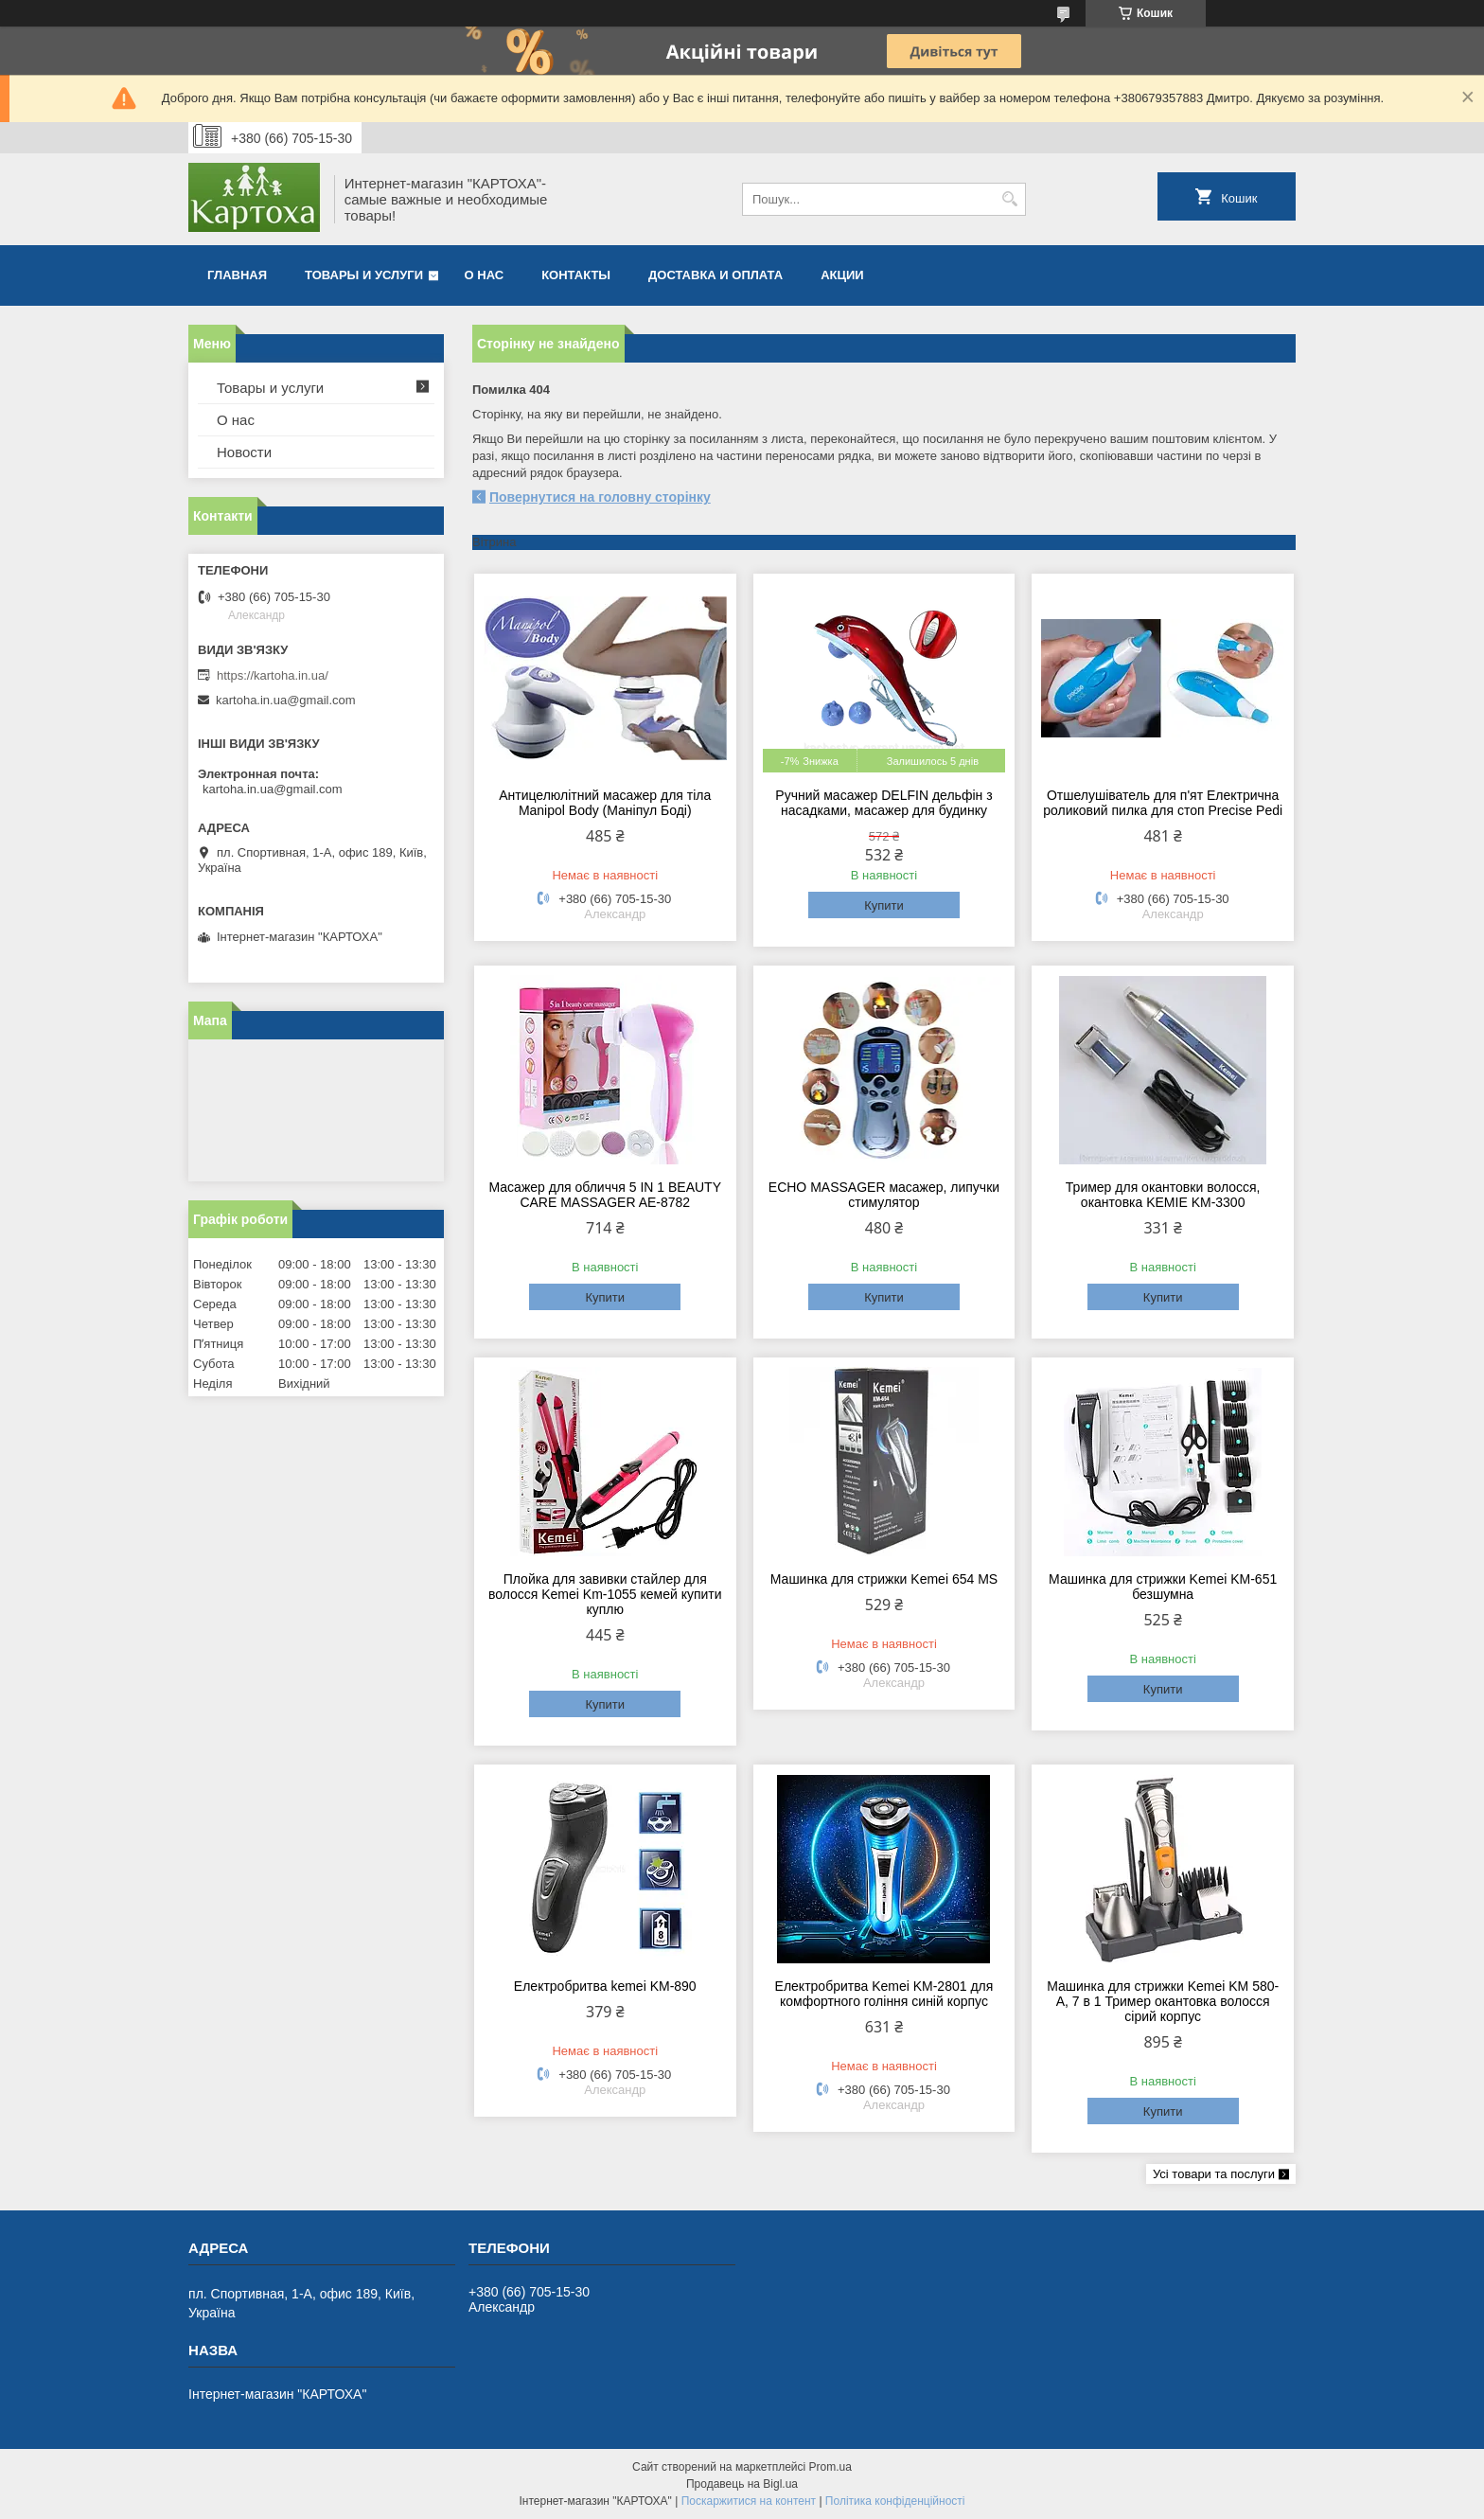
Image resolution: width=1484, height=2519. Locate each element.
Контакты (575, 275)
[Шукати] (1009, 199)
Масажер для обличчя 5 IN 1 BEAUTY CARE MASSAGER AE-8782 (605, 1195)
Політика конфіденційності (895, 2501)
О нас (484, 275)
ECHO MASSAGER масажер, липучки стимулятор (883, 1195)
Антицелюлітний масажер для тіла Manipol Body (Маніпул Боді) (605, 803)
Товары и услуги (364, 275)
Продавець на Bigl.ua (742, 2484)
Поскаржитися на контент (748, 2501)
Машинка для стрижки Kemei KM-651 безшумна (1163, 1586)
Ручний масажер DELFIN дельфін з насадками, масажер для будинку (883, 803)
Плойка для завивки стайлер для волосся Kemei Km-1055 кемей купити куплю (605, 1594)
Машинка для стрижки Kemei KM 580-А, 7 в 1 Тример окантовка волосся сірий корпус (1163, 2001)
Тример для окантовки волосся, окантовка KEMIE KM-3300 (1163, 1195)
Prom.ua (830, 2467)
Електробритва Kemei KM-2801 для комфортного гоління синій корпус (884, 1993)
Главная (237, 275)
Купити (884, 905)
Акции (842, 275)
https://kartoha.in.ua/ (272, 675)
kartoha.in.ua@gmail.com (286, 700)
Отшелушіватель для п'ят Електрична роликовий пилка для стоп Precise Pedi (1162, 803)
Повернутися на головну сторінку (600, 497)
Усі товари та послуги (1214, 2174)
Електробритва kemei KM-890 (605, 1986)
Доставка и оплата (715, 275)
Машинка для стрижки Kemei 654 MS (884, 1579)
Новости (244, 452)
